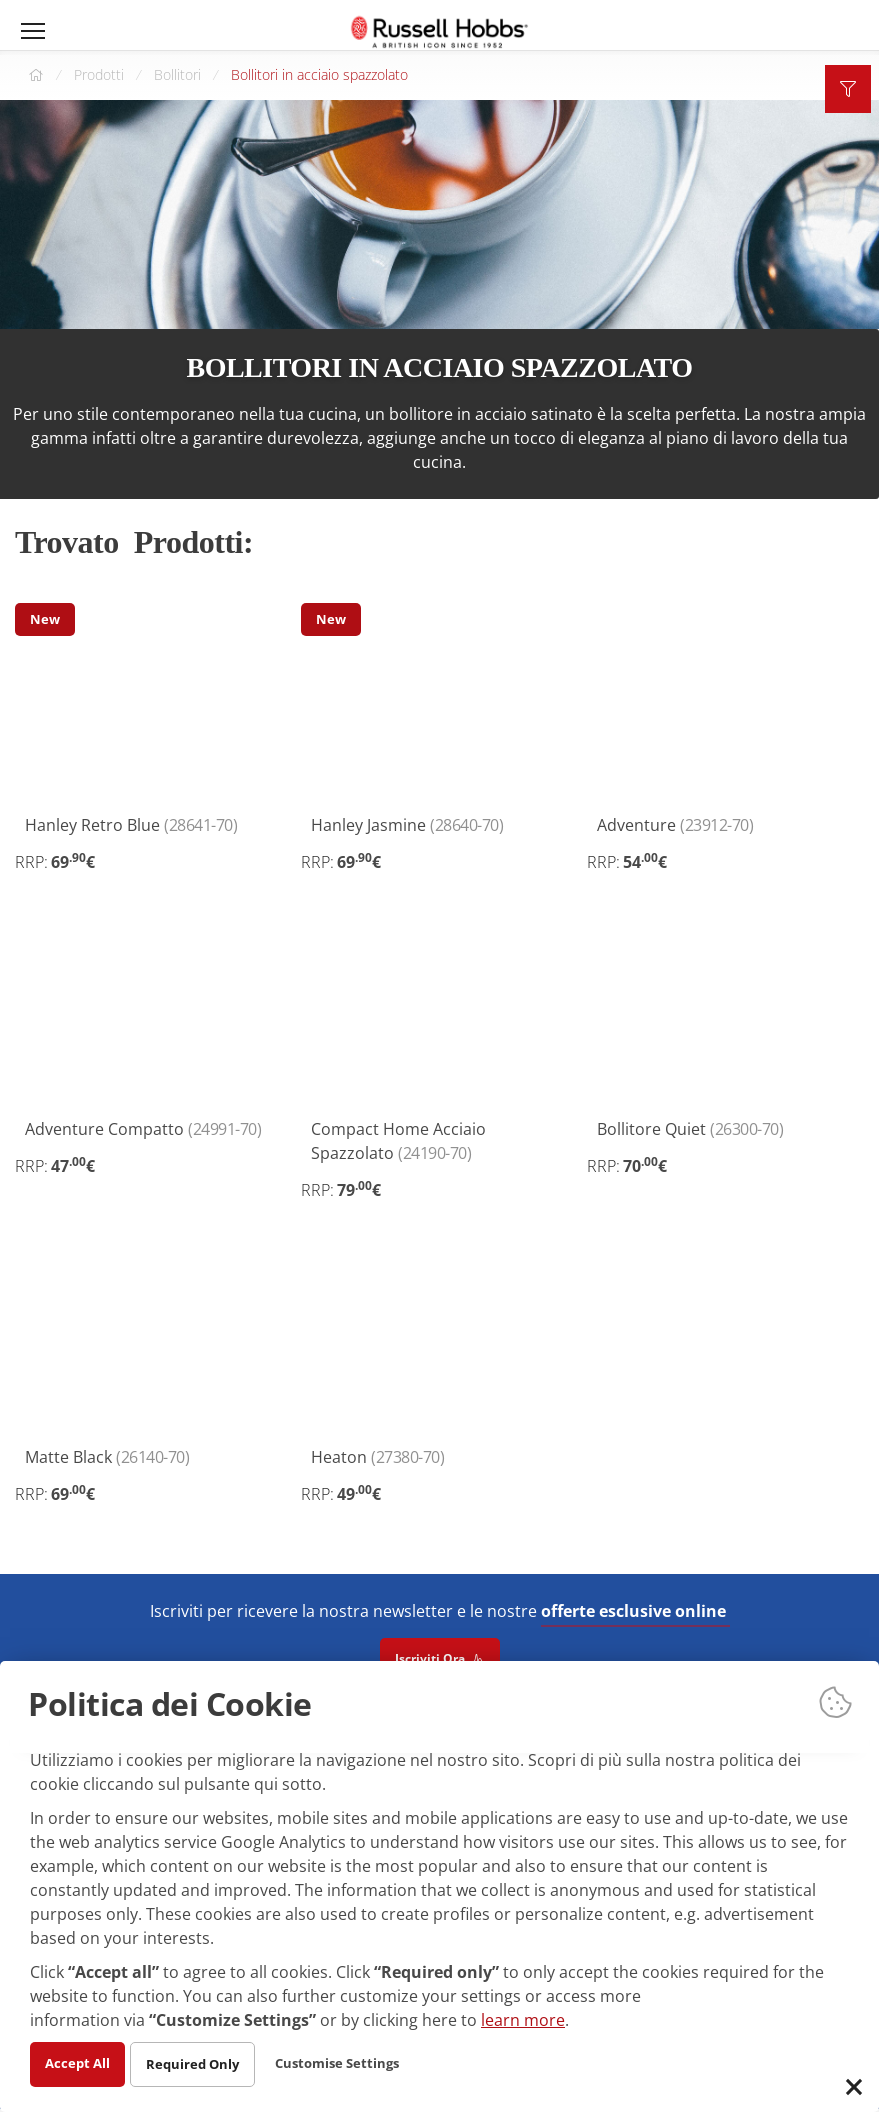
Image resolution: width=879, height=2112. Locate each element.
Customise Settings (350, 2062)
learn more (523, 2019)
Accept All (79, 2062)
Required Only (199, 2063)
